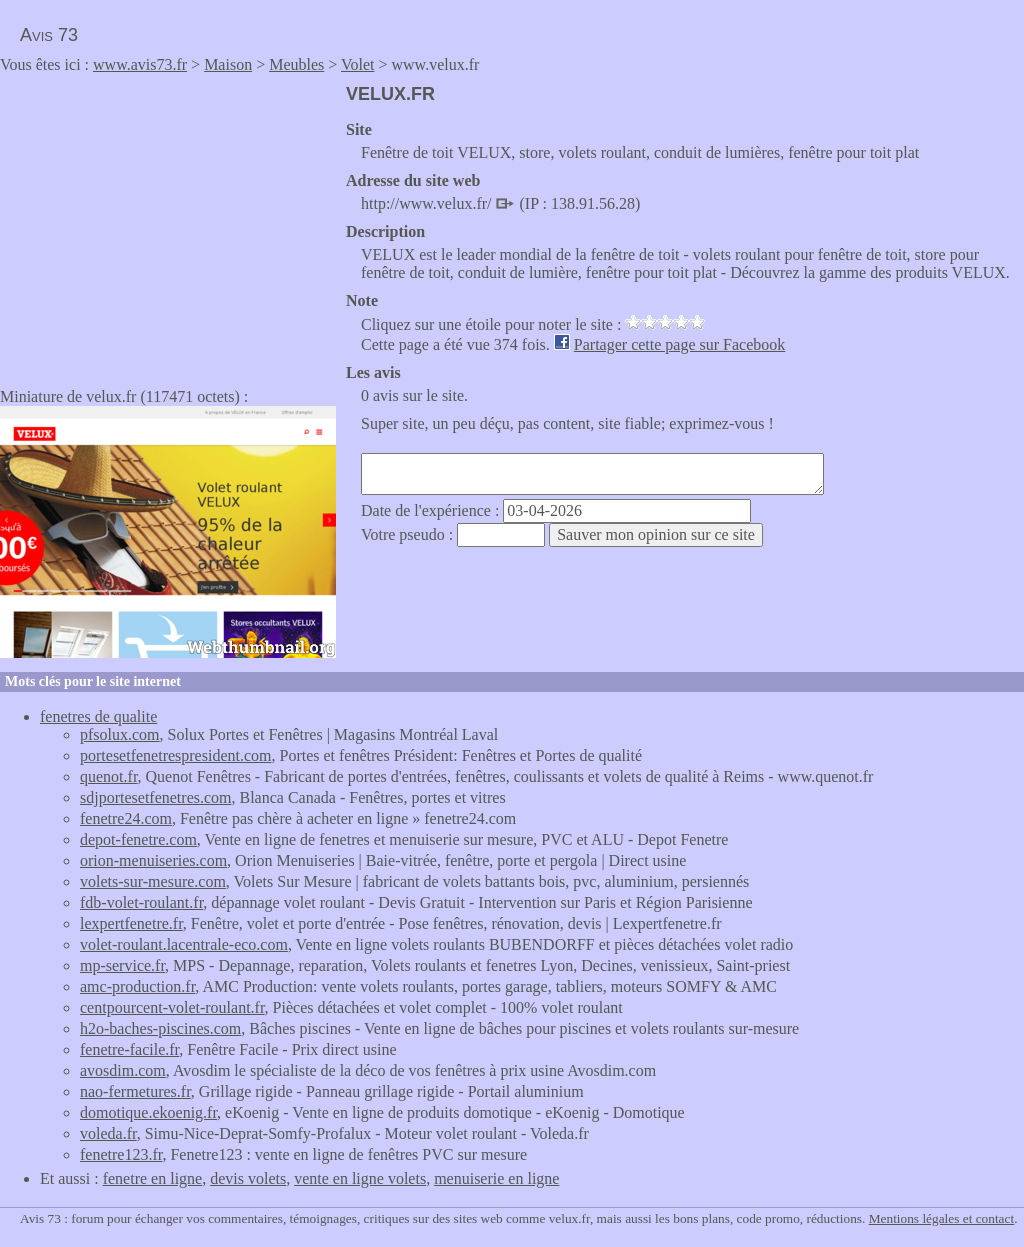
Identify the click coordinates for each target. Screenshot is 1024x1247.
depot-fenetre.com (138, 839)
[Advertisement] (168, 224)
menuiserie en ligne (496, 1178)
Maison (228, 64)
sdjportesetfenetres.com (156, 797)
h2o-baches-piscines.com (160, 1028)
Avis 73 (49, 35)
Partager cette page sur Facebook (679, 344)
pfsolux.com (120, 734)
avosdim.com (123, 1070)
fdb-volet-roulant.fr (141, 902)
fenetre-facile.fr (129, 1049)
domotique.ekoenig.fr (148, 1112)
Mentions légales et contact (941, 1218)
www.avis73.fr (140, 64)
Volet (357, 64)
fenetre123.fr (121, 1154)
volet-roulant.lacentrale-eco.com (184, 944)
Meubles (296, 64)
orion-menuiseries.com (153, 860)
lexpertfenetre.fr (131, 923)
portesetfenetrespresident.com (175, 755)
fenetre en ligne (153, 1178)
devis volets (248, 1178)
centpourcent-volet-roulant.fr (172, 1007)
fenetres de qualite (98, 716)
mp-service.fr (122, 965)
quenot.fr (109, 776)
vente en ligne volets (360, 1178)
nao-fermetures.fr (135, 1091)
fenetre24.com (126, 818)
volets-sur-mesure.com (153, 881)
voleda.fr (108, 1133)
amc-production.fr (137, 986)
